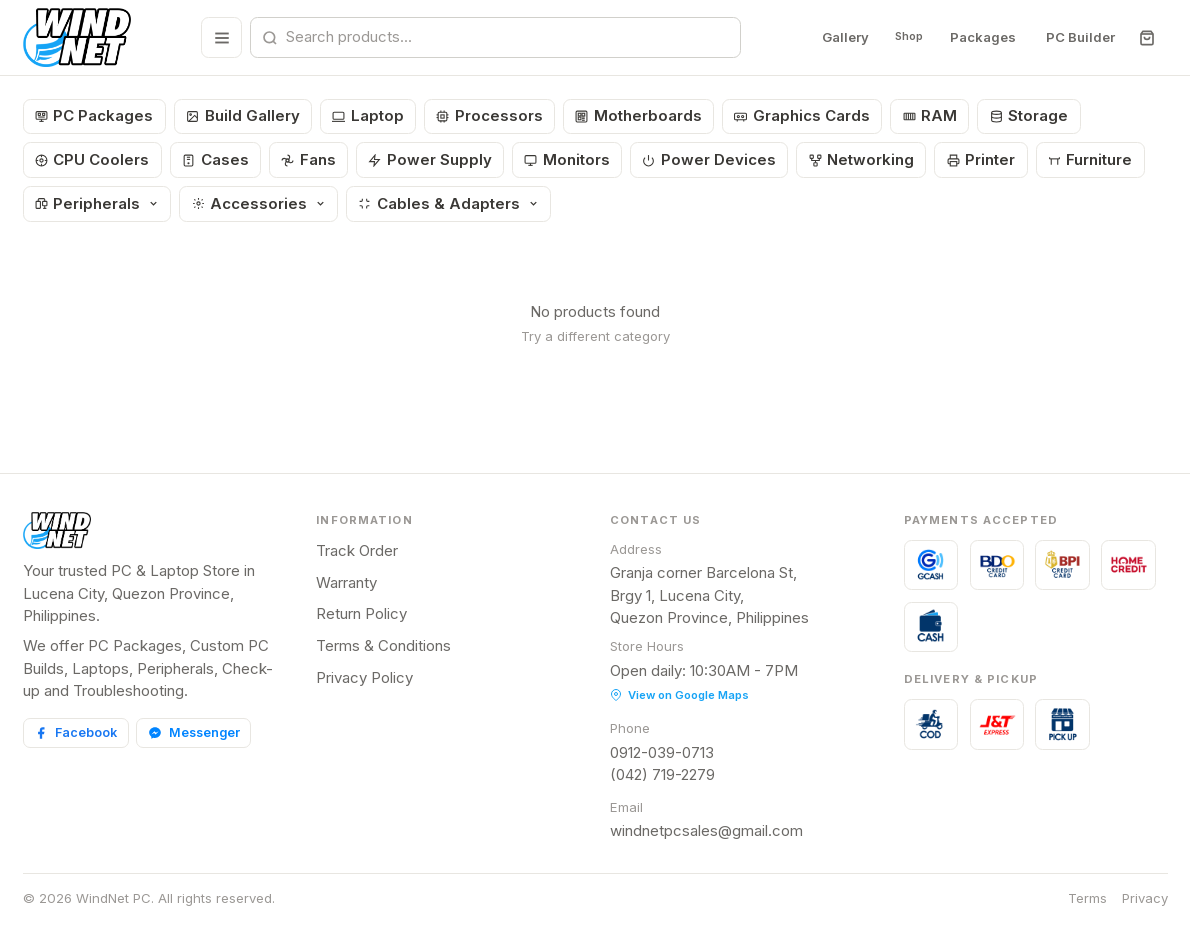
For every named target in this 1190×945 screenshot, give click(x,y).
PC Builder (1079, 37)
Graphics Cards (802, 115)
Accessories (259, 203)
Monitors (567, 159)
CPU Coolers (92, 159)
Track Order (357, 550)
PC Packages (94, 115)
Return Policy (361, 613)
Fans (308, 159)
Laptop (368, 115)
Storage (1029, 115)
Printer (981, 159)
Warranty (346, 582)
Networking (862, 159)
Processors (489, 115)
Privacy (1145, 898)
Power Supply (430, 159)
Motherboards (638, 115)
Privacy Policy (364, 677)
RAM (930, 115)
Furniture (1090, 159)
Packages (982, 37)
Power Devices (709, 159)
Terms (1087, 898)
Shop (902, 37)
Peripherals (97, 203)
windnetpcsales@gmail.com (706, 830)
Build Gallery (243, 115)
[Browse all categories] (214, 37)
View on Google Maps (679, 695)
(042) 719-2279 (662, 774)
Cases (215, 159)
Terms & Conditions (383, 645)
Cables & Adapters (448, 203)
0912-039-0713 (662, 752)
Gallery (831, 37)
